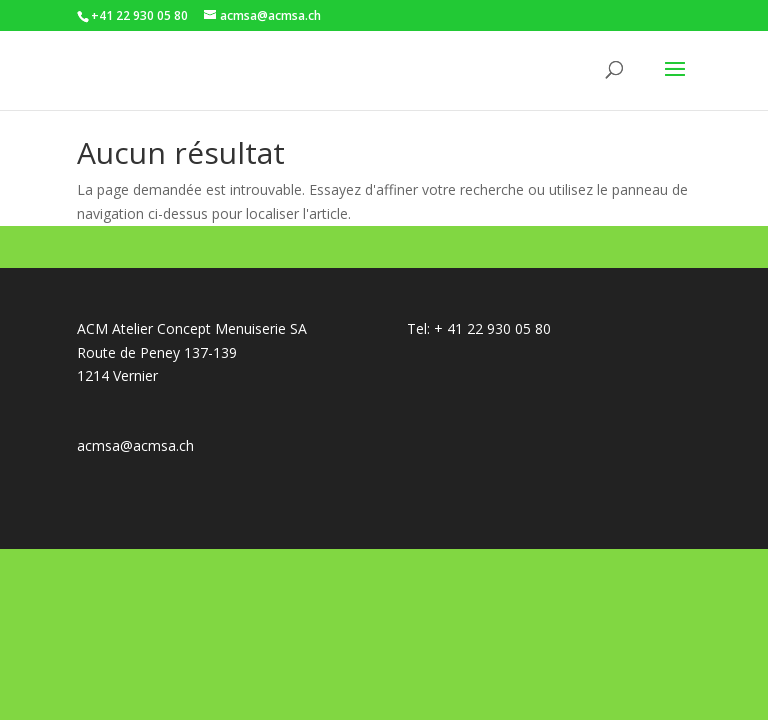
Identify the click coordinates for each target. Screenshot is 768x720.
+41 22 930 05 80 (139, 15)
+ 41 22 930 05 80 (492, 328)
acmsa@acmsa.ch (135, 445)
